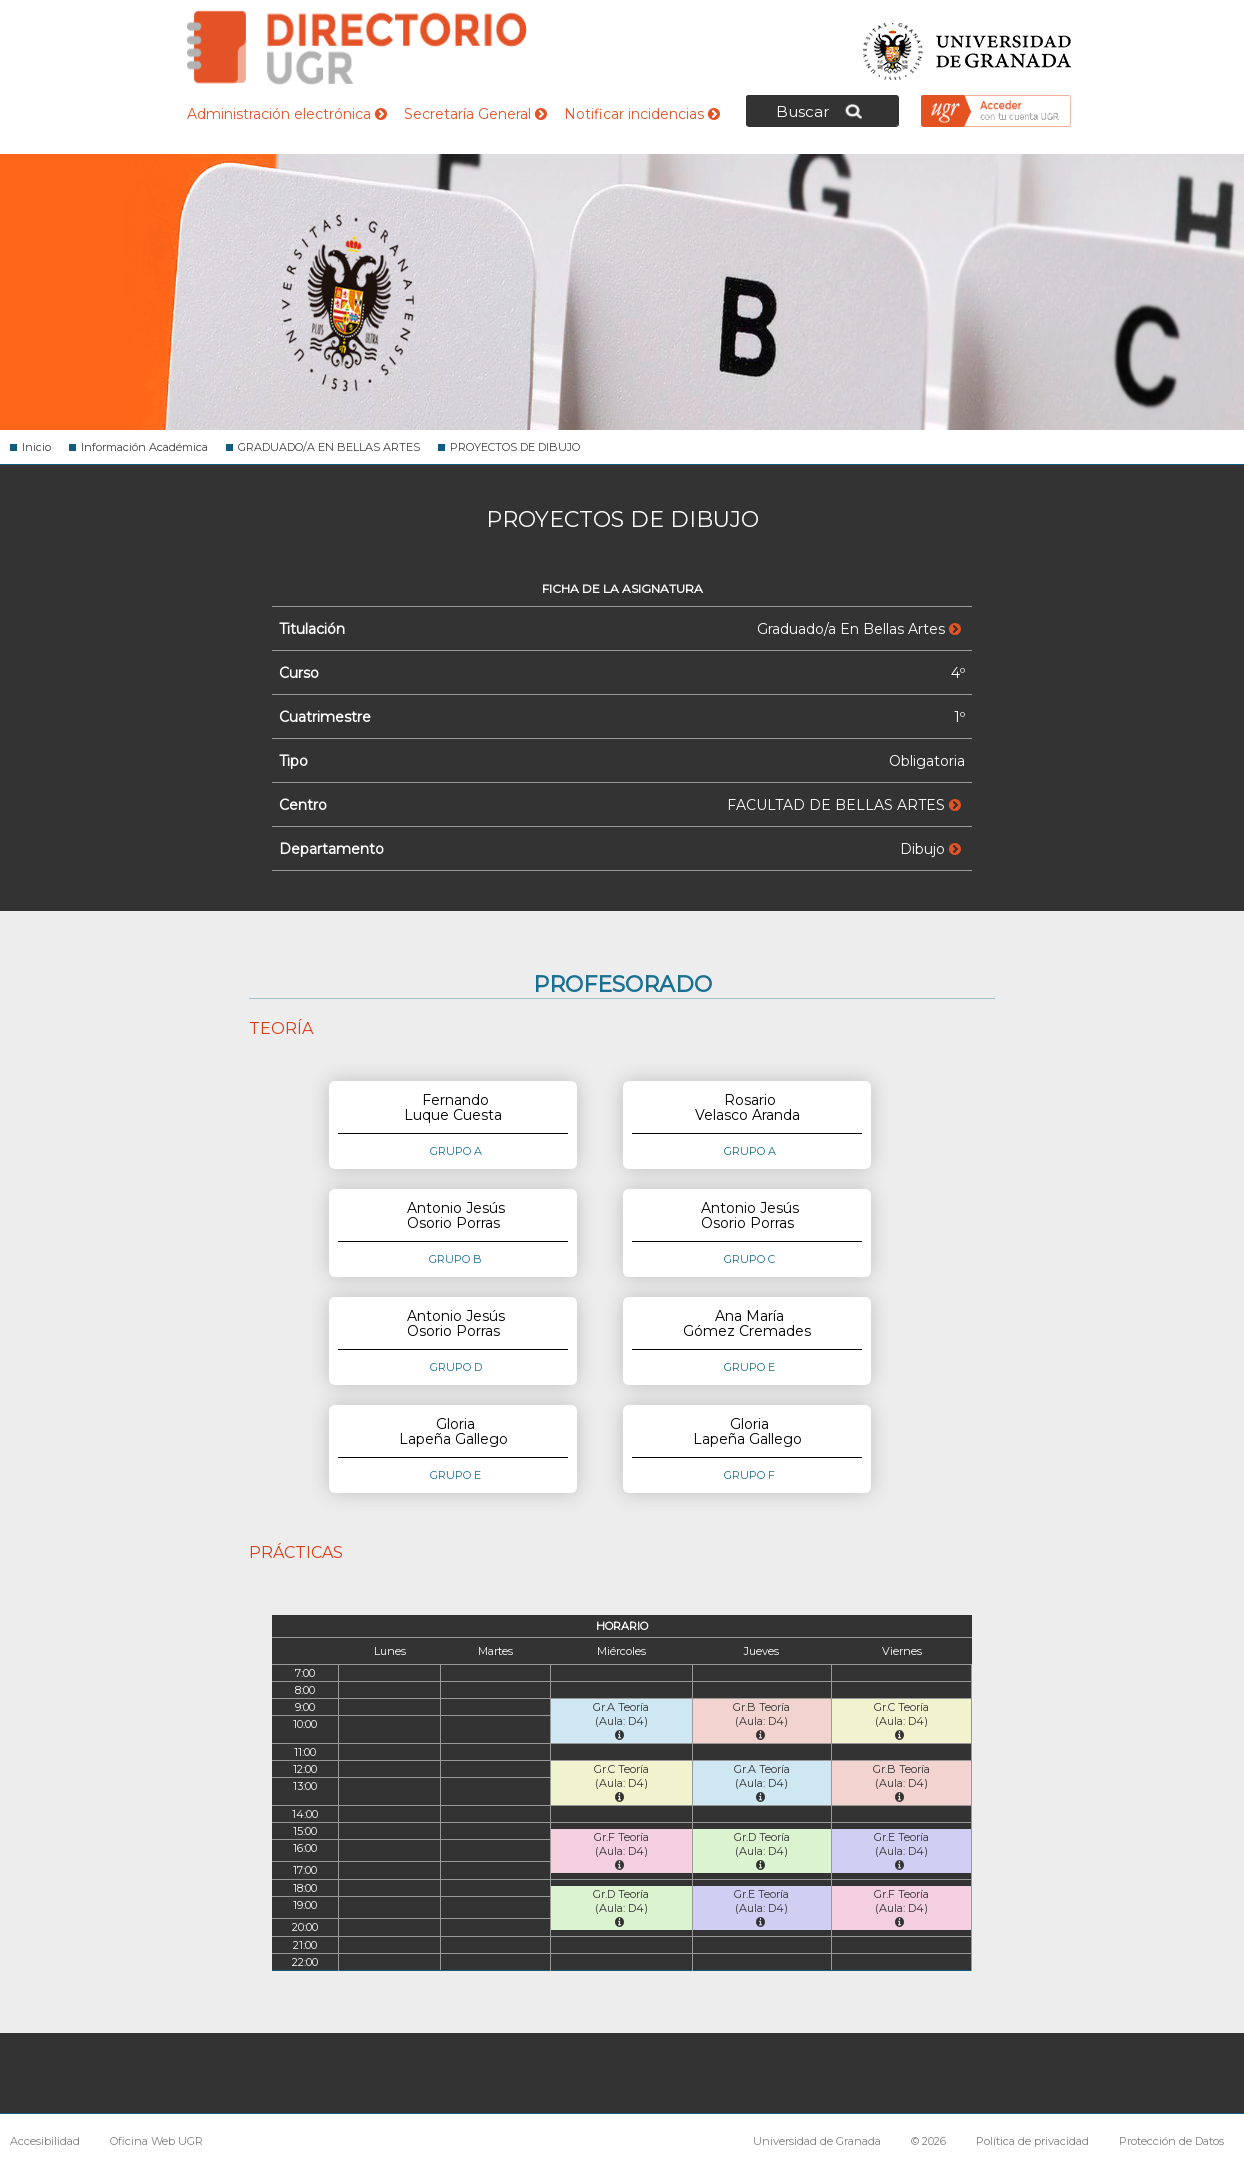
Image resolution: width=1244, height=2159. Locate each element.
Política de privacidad (1032, 2141)
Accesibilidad (45, 2141)
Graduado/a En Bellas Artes (859, 629)
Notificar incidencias (642, 114)
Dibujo (930, 849)
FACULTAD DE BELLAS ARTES (844, 805)
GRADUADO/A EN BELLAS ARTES (329, 447)
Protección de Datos (1171, 2141)
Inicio (36, 447)
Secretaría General (475, 114)
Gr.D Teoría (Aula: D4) (762, 1850)
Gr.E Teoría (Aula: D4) (901, 1850)
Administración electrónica (287, 114)
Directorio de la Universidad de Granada (357, 47)
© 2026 (928, 2141)
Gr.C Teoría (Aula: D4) (901, 1720)
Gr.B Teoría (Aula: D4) (761, 1720)
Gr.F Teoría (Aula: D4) (621, 1850)
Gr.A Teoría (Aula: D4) (621, 1720)
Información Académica (144, 447)
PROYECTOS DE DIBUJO (515, 447)
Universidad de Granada (968, 45)
